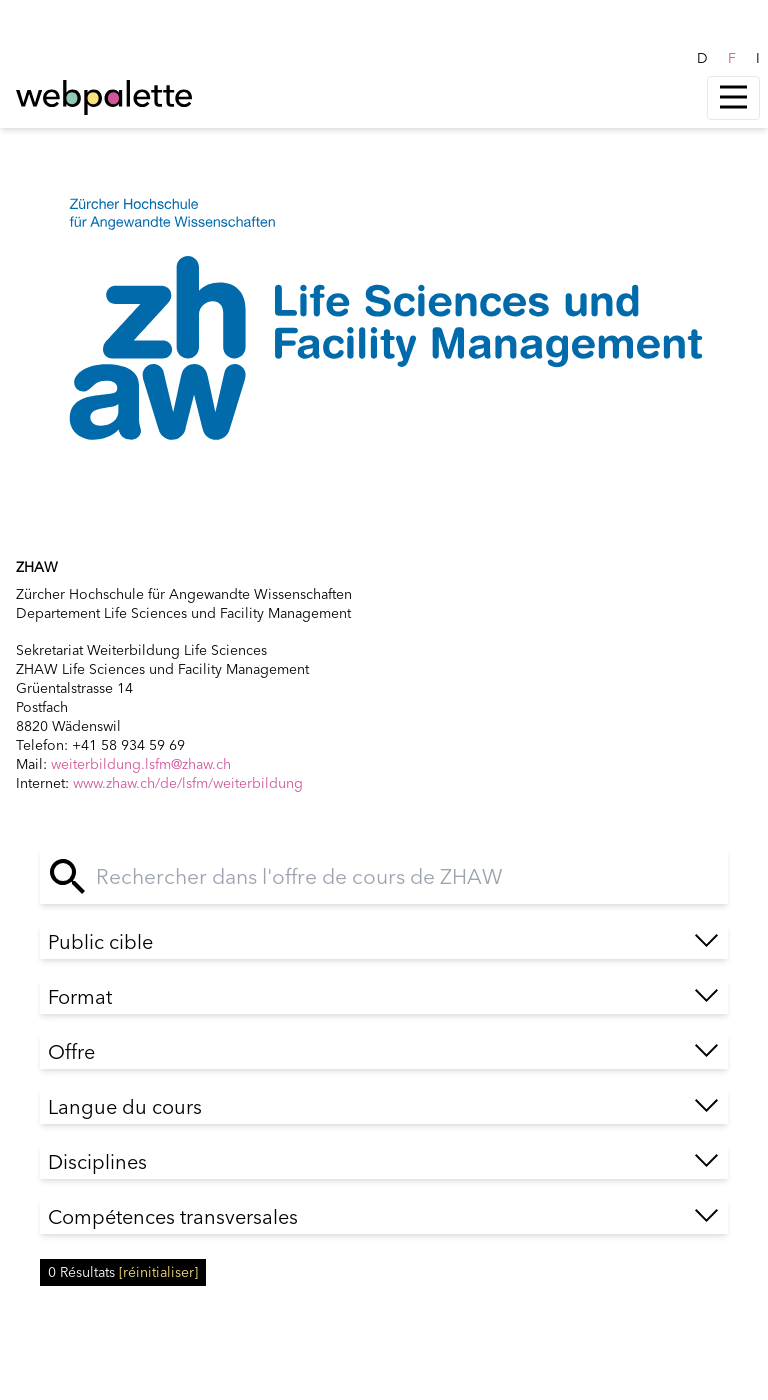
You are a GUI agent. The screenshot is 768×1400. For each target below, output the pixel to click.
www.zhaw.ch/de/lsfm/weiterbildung (188, 783)
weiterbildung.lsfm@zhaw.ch (141, 764)
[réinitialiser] (158, 1272)
